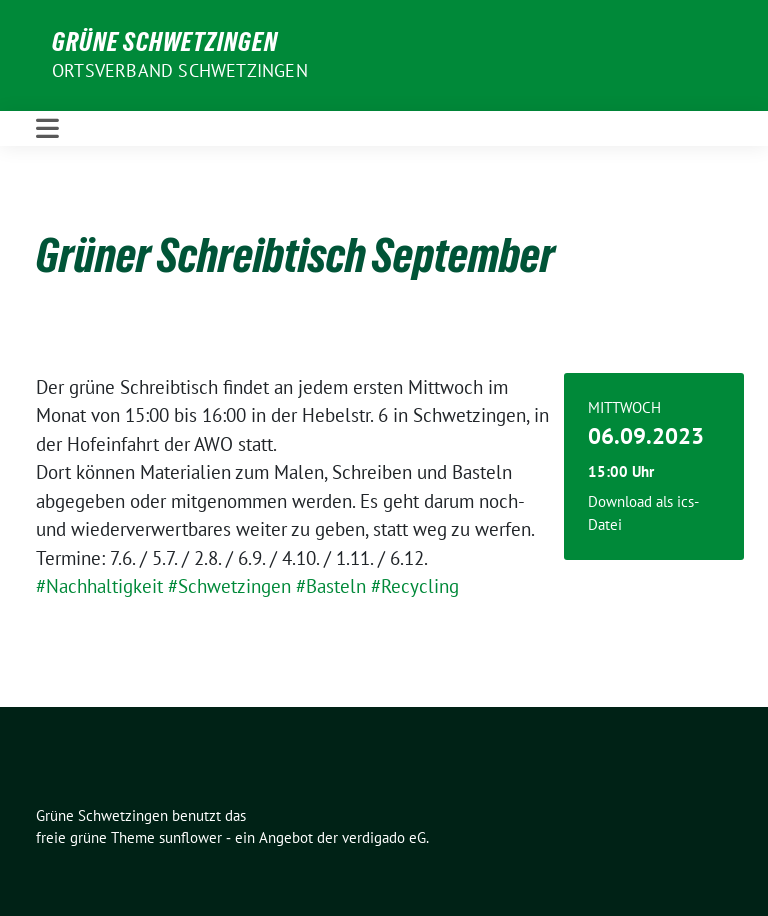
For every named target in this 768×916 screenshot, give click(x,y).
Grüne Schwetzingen (165, 42)
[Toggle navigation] (47, 128)
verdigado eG (384, 837)
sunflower (190, 837)
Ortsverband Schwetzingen (180, 70)
